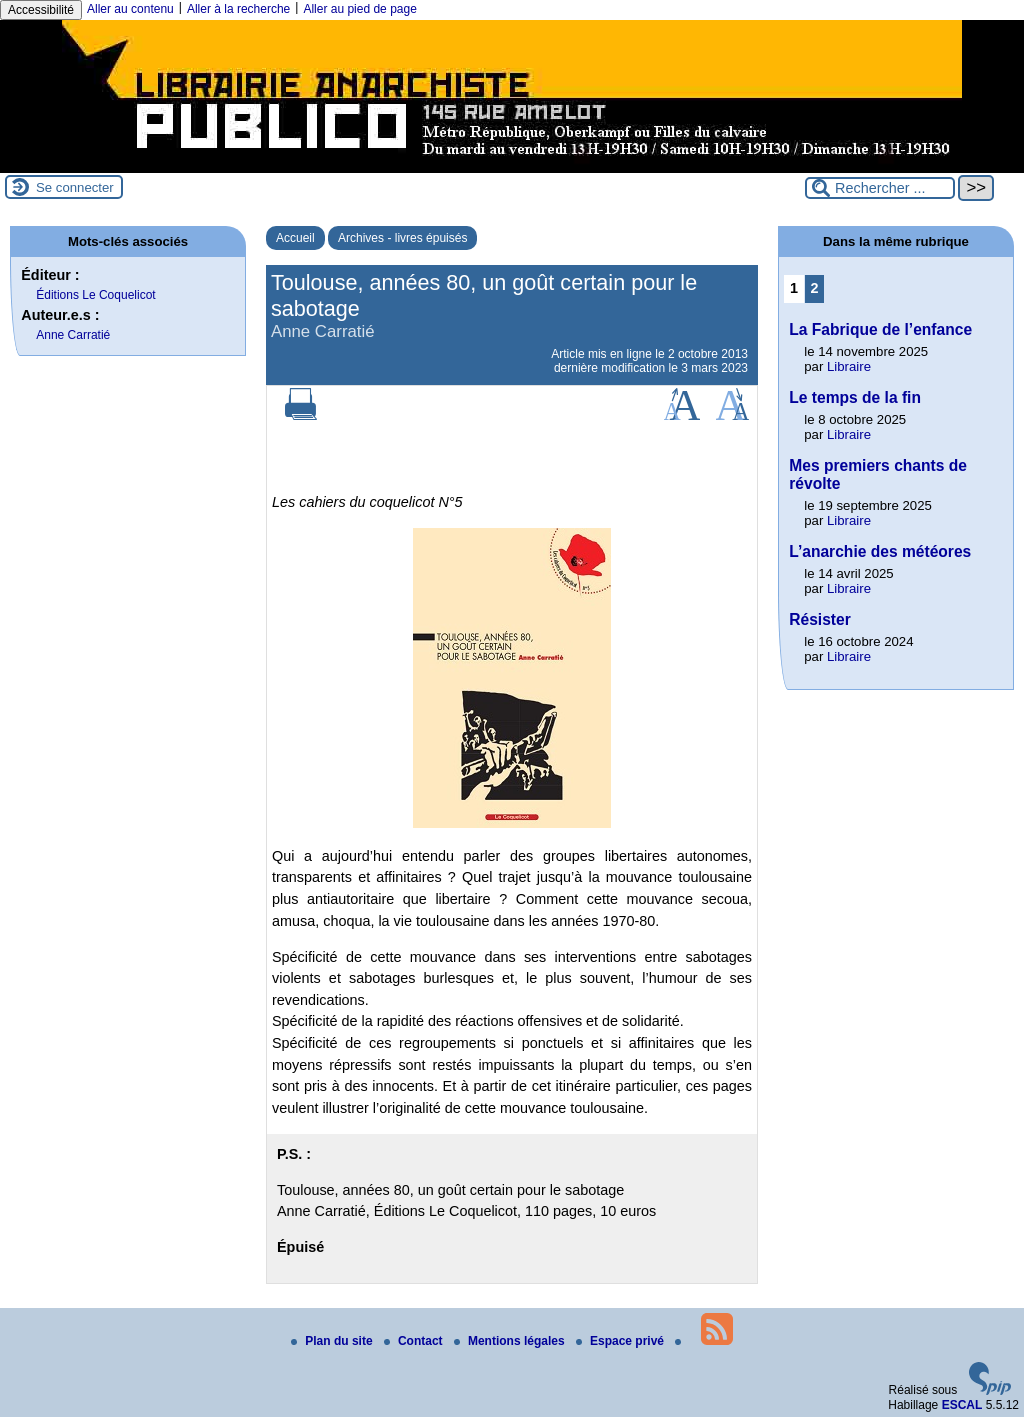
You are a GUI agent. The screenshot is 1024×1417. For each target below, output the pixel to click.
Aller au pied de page (359, 9)
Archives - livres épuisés (402, 238)
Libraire (849, 366)
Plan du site (333, 1341)
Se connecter (75, 187)
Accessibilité (41, 10)
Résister (820, 619)
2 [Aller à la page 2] (815, 288)
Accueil (295, 238)
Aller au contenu (130, 9)
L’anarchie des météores (880, 551)
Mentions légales (511, 1341)
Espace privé (621, 1341)
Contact (415, 1341)
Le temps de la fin (855, 397)
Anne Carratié (73, 335)
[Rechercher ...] (880, 188)
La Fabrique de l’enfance (880, 329)
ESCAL (962, 1405)
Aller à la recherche (238, 9)
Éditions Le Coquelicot (95, 295)
